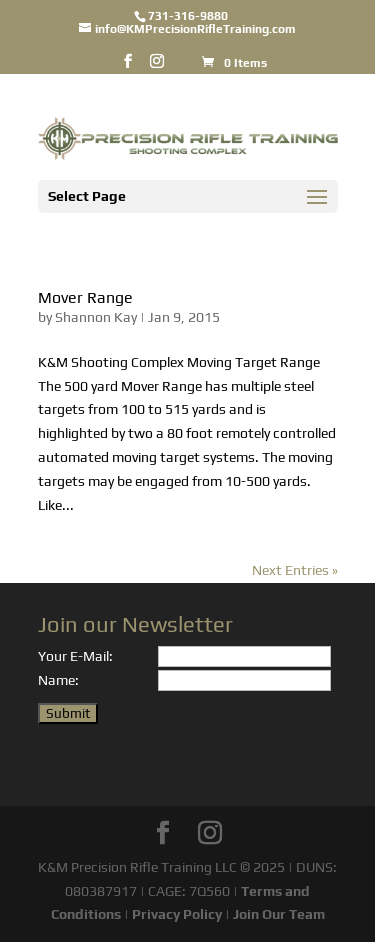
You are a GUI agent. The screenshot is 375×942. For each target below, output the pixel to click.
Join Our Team (279, 914)
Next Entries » (295, 570)
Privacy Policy (177, 914)
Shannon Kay (96, 317)
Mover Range (85, 297)
